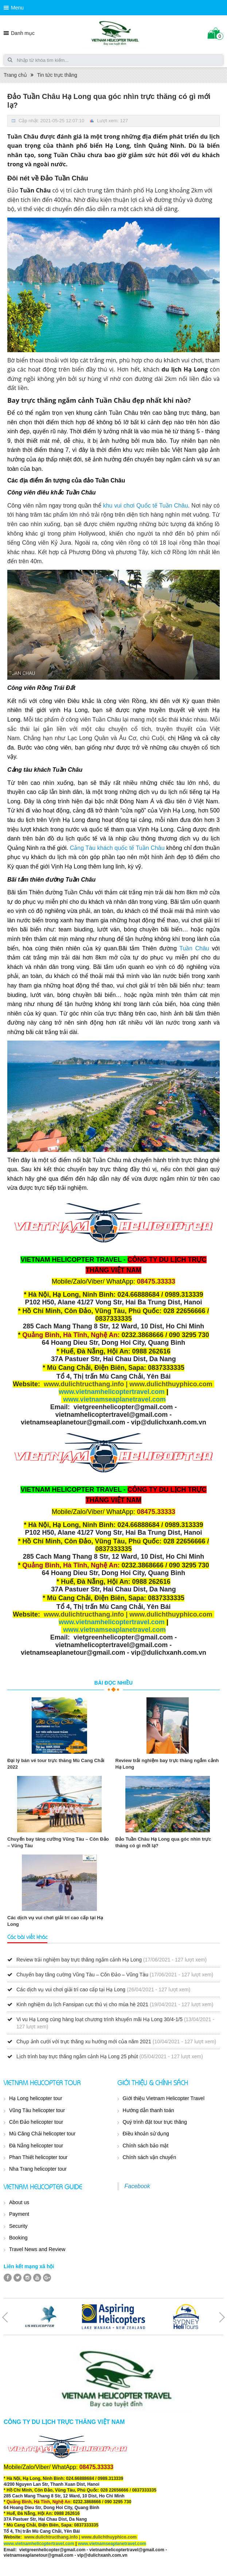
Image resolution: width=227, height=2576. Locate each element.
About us (19, 2202)
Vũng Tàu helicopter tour (37, 2110)
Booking (18, 2238)
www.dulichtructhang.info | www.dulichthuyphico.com (128, 1384)
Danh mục (23, 33)
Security (18, 2226)
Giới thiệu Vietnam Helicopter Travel (164, 2098)
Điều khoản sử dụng (146, 2133)
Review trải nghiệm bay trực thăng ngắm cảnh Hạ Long (79, 1960)
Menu (17, 8)
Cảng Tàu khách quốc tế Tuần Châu (117, 848)
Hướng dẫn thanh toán (148, 2110)
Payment (19, 2214)
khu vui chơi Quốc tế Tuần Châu (145, 505)
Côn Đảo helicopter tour (36, 2122)
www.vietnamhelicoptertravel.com (111, 1391)
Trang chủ (15, 75)
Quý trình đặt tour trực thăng (155, 2122)
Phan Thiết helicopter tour (38, 2157)
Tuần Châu (194, 948)
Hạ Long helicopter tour (35, 2098)
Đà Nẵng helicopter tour (36, 2145)
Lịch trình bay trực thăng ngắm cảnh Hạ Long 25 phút (77, 2056)
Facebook (137, 2186)
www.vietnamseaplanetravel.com (114, 1399)
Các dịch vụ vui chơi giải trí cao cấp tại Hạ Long (70, 1989)
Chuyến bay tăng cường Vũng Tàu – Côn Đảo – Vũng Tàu (82, 1974)
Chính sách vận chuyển (149, 2157)
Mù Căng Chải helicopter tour (42, 2133)
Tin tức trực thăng (57, 75)
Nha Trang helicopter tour (38, 2169)
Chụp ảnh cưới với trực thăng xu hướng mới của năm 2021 (83, 2041)
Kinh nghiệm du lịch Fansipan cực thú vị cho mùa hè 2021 (82, 2004)
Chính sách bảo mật (146, 2145)
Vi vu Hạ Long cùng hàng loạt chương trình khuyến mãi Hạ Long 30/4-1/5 (99, 2019)
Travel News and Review (37, 2249)
